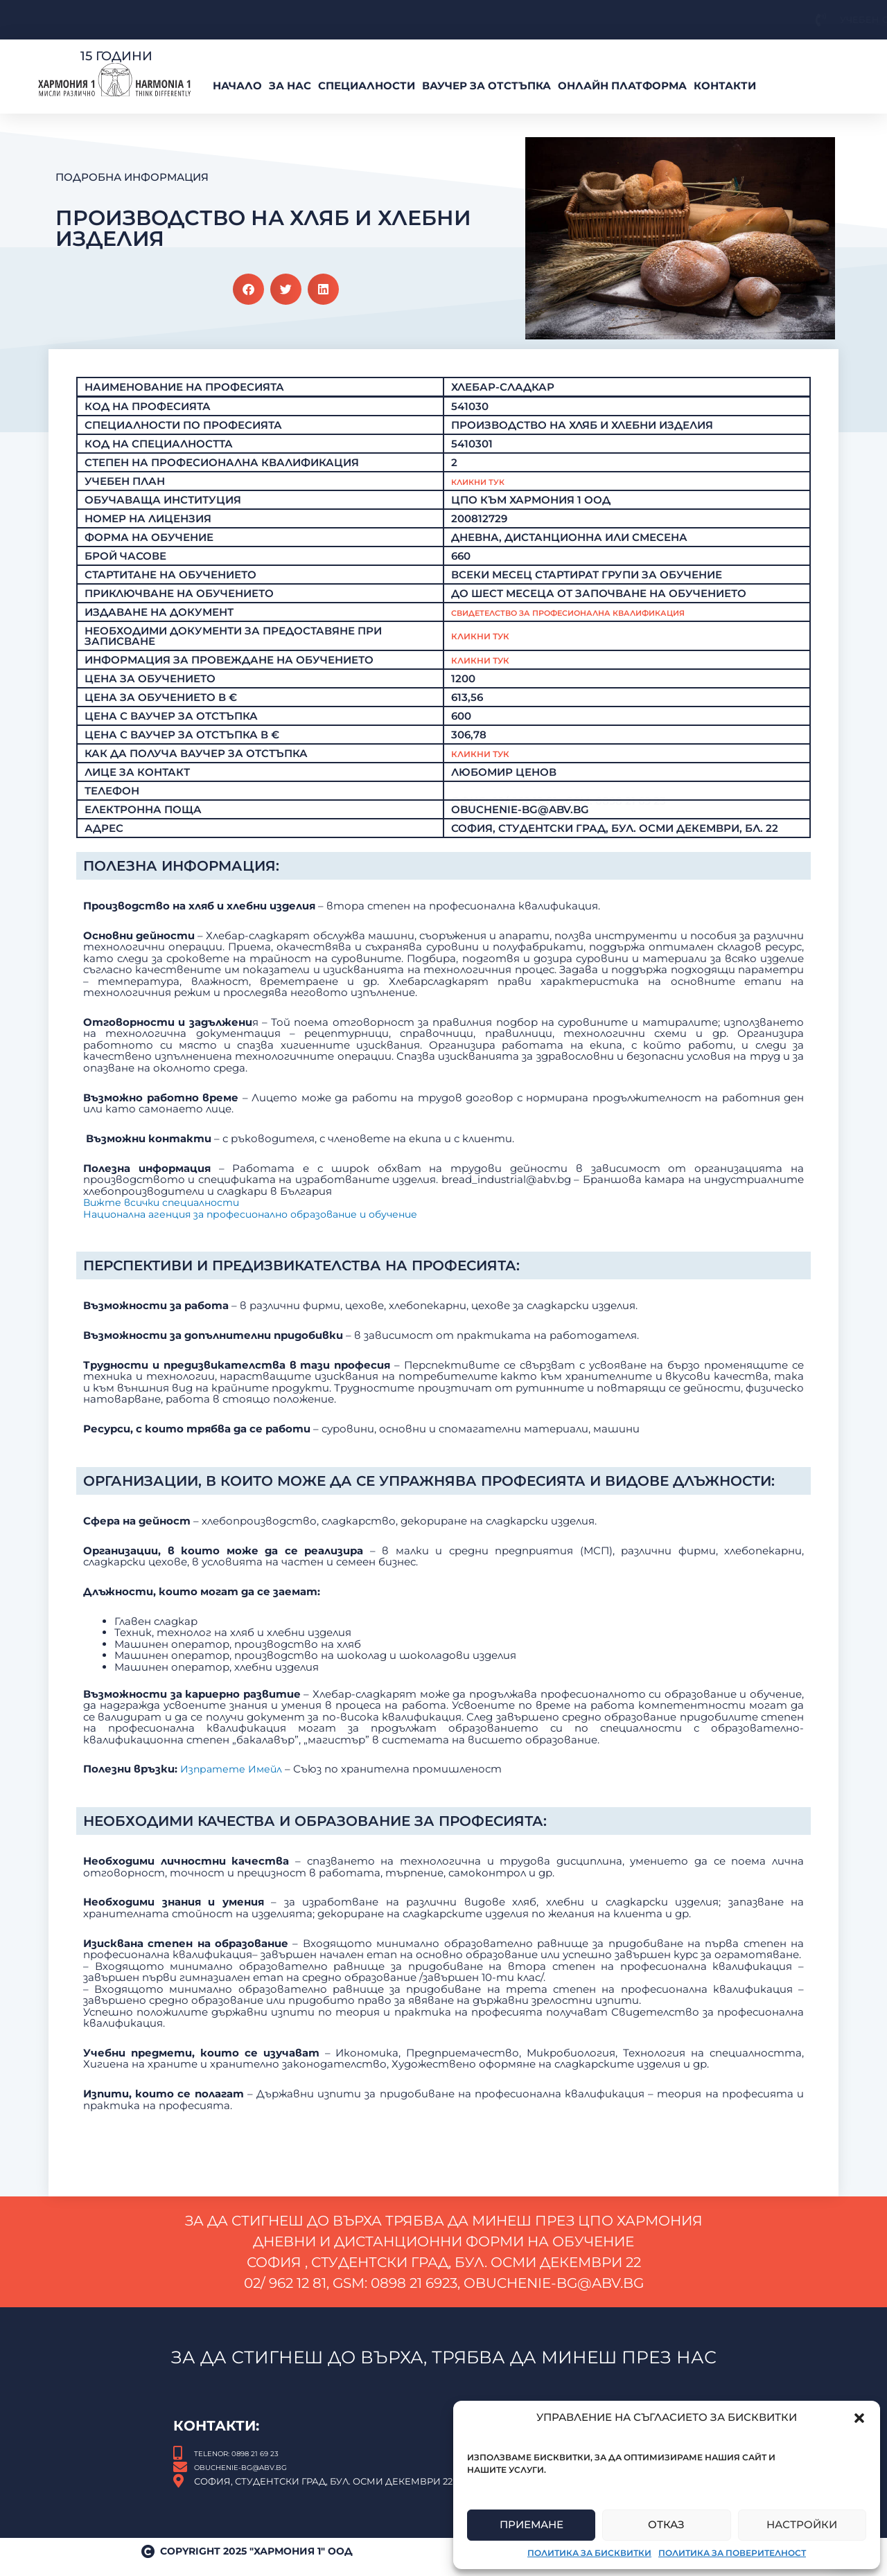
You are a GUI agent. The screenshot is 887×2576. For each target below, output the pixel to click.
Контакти (725, 85)
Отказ (666, 2524)
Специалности (366, 85)
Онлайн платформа (622, 85)
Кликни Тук (486, 482)
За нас (290, 85)
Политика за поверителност (732, 2553)
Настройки (801, 2524)
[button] (859, 2418)
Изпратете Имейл (233, 2041)
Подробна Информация (132, 177)
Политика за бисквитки (589, 2553)
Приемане (531, 2524)
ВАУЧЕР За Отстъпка (486, 85)
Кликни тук (486, 647)
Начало (237, 85)
